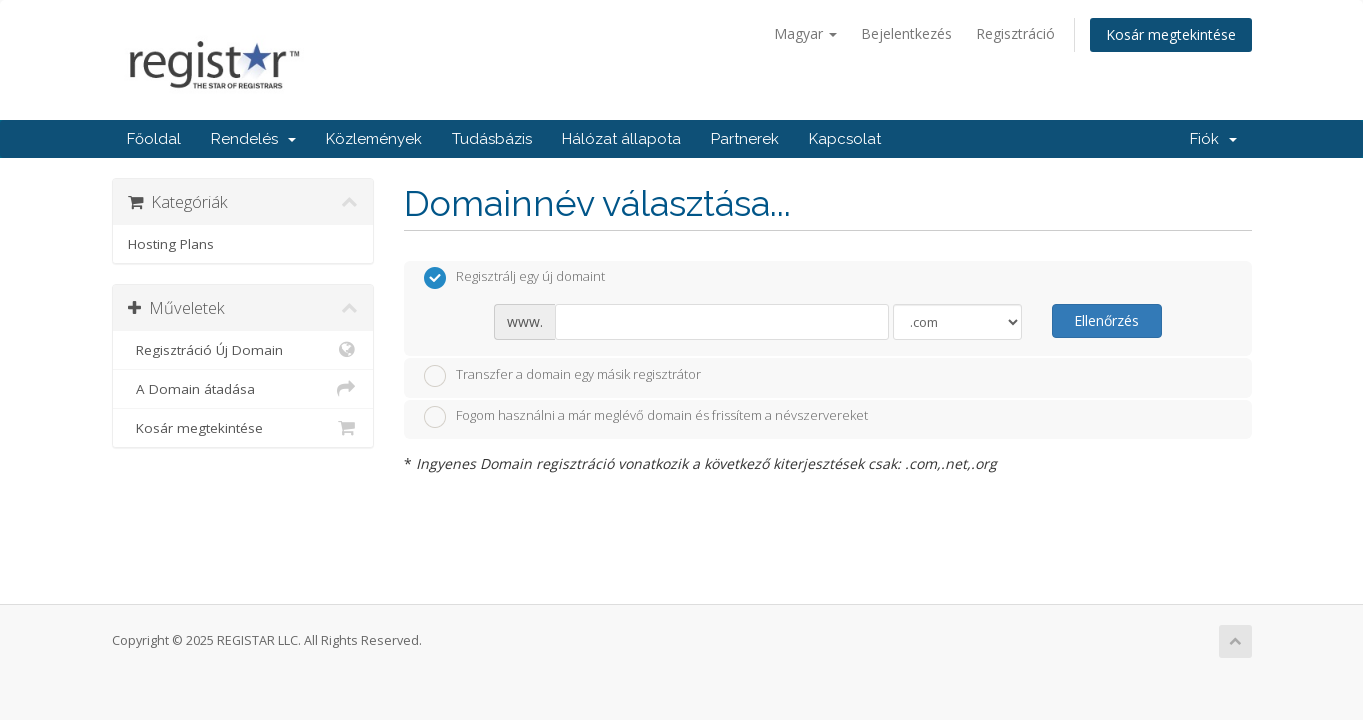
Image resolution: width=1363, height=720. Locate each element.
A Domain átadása (243, 389)
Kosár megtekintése (1171, 34)
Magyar (805, 33)
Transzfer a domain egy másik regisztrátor (562, 376)
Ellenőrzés (1106, 320)
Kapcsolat (845, 139)
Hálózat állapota (621, 139)
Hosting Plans (171, 244)
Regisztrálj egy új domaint (514, 278)
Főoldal (154, 139)
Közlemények (374, 139)
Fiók (1213, 139)
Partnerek (745, 139)
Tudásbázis (492, 139)
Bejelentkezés (906, 33)
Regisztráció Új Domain (243, 350)
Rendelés (253, 139)
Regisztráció (1015, 33)
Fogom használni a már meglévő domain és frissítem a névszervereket (646, 417)
